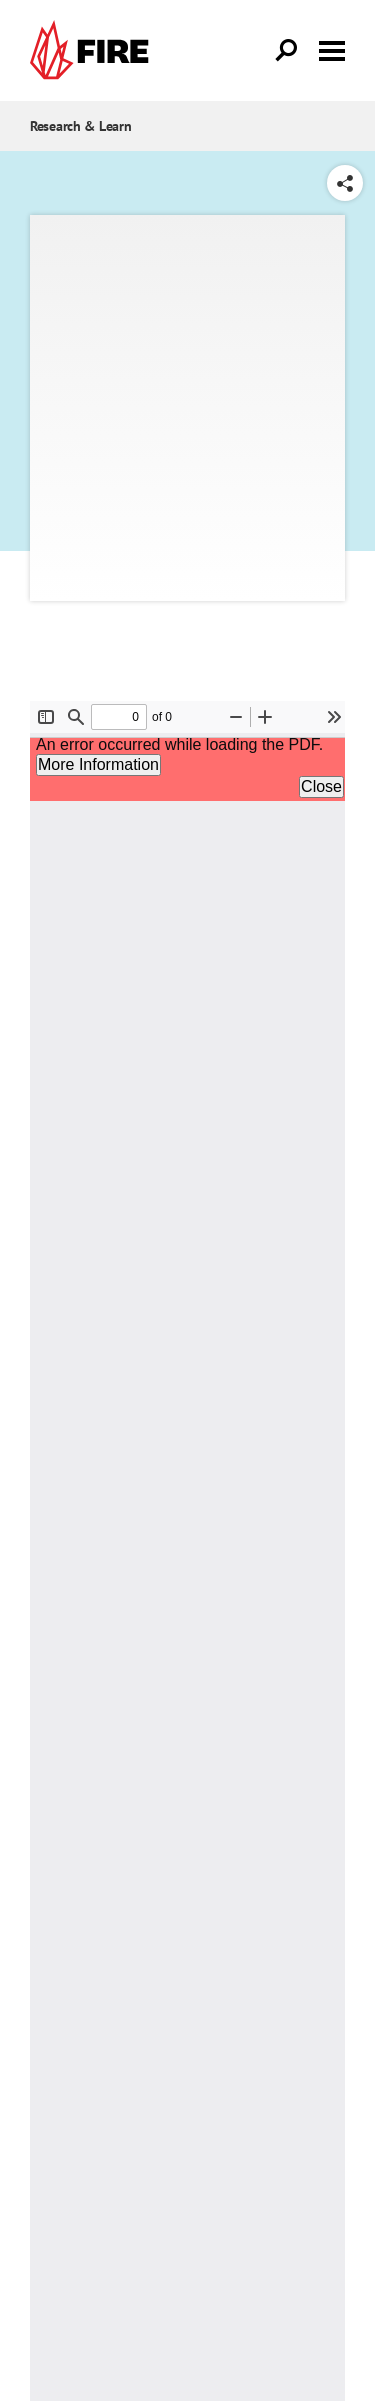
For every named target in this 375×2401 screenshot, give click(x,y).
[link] (94, 50)
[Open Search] (287, 51)
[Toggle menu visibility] (332, 49)
